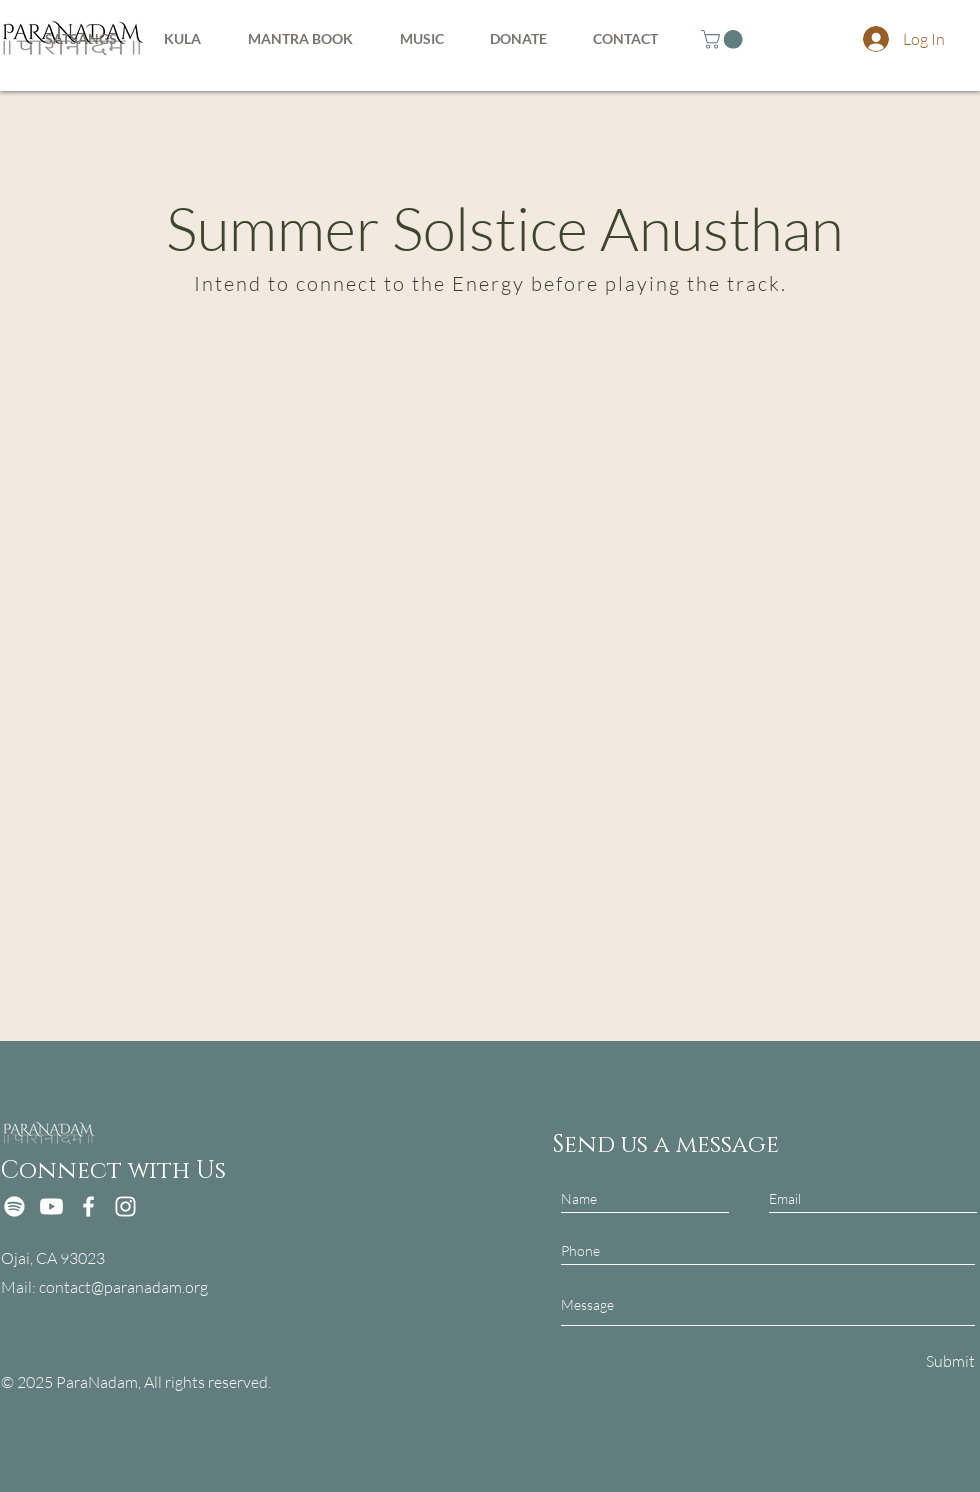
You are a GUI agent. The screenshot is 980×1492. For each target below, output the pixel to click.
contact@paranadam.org (123, 1287)
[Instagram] (125, 1206)
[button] (724, 39)
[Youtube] (51, 1206)
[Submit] (948, 1360)
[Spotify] (14, 1206)
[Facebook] (88, 1206)
